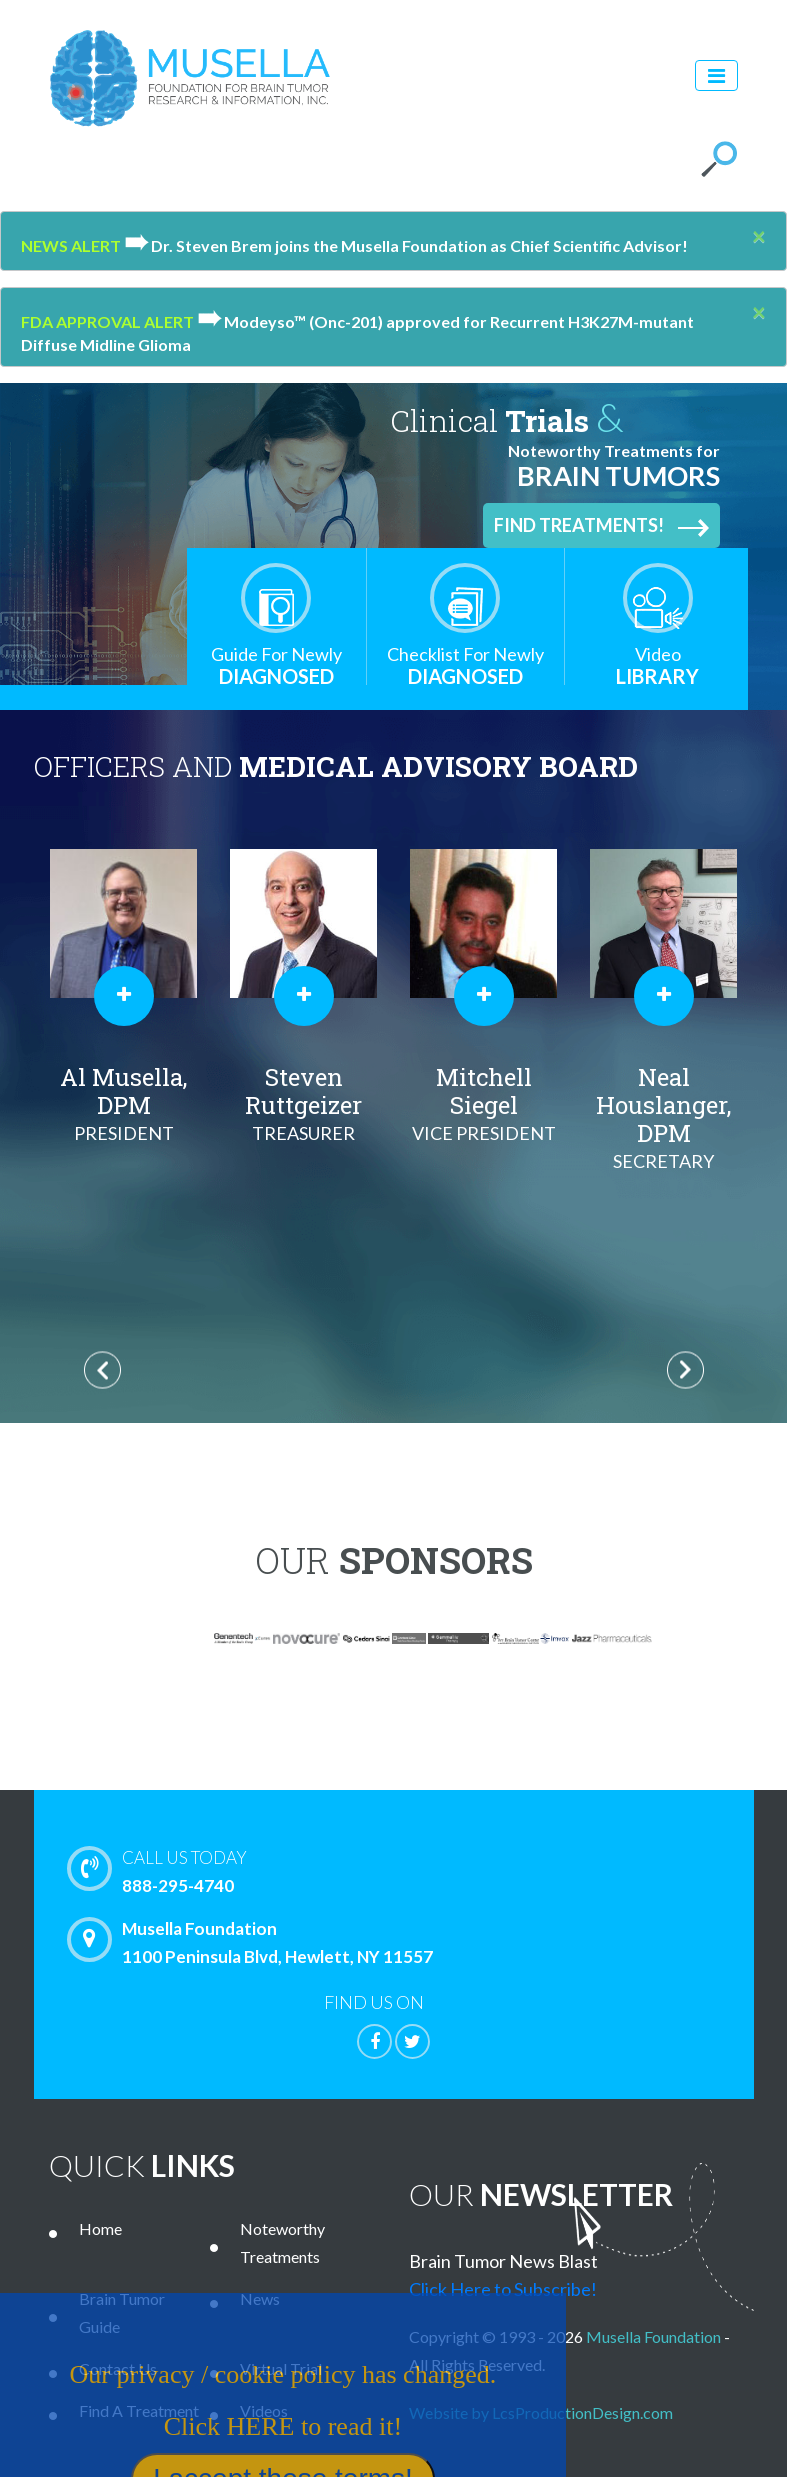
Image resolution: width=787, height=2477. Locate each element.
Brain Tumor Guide (122, 2312)
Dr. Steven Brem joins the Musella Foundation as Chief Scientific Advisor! (406, 245)
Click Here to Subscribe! (503, 2289)
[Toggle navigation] (716, 75)
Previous (102, 1370)
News (260, 2298)
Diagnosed (276, 665)
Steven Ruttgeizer (304, 1104)
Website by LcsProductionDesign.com (541, 2412)
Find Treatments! (601, 526)
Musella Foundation (653, 2336)
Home (100, 2228)
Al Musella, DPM (124, 1104)
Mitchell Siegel (484, 1104)
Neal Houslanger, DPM (664, 1118)
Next (685, 1370)
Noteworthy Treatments (282, 2242)
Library (658, 665)
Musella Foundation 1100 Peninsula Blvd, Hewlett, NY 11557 (255, 1942)
